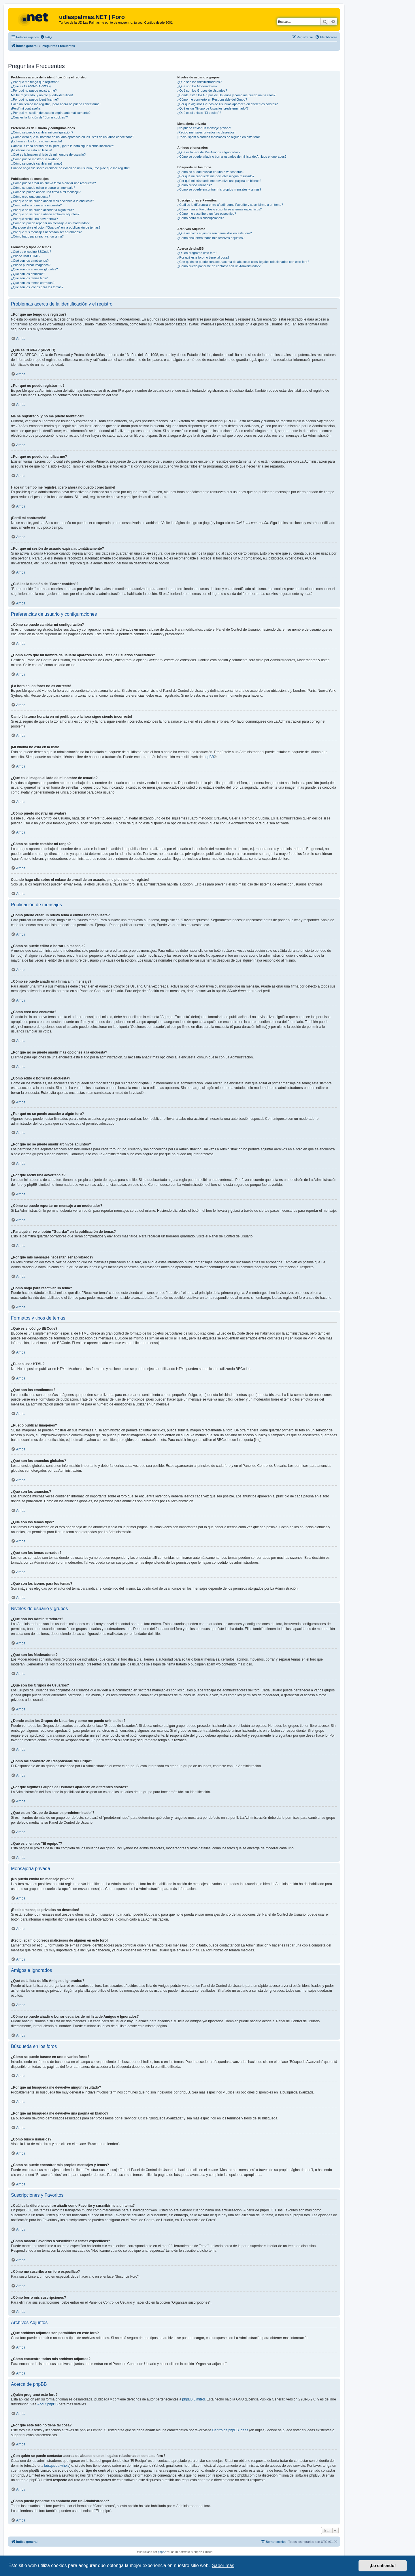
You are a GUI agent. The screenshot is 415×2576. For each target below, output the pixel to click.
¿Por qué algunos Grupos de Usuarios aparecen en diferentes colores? (227, 104)
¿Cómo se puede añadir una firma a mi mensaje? (46, 192)
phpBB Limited (193, 2399)
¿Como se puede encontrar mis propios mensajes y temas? (219, 189)
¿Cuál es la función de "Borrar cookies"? (39, 117)
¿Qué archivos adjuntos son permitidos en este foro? (214, 233)
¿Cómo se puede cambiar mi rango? (37, 163)
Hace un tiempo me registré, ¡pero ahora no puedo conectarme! (56, 104)
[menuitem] (46, 37)
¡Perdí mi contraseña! (26, 108)
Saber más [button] (223, 2565)
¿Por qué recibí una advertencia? (34, 219)
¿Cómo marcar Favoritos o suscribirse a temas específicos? (219, 209)
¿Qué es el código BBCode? (31, 251)
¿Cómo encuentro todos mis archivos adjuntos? (210, 238)
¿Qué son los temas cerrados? (32, 282)
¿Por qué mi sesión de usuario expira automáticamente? (50, 112)
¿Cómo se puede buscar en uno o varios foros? (210, 172)
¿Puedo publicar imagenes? (30, 265)
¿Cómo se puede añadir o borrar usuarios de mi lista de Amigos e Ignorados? (231, 156)
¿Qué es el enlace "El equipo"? (199, 112)
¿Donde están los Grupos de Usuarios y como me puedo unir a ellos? (226, 95)
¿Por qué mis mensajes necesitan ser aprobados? (46, 232)
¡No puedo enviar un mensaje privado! (204, 128)
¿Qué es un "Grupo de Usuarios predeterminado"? (212, 108)
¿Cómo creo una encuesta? (30, 196)
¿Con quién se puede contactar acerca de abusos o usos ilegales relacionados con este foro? (243, 261)
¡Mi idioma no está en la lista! (31, 150)
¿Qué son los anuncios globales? (34, 269)
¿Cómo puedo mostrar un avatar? (35, 159)
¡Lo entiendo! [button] (382, 2565)
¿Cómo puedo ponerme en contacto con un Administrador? (219, 266)
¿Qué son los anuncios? (28, 274)
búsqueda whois (56, 2466)
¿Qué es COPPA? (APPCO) (31, 86)
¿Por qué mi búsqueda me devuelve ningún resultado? (215, 176)
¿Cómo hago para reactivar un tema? (37, 236)
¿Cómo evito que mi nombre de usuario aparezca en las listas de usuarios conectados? (72, 137)
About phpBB (47, 2404)
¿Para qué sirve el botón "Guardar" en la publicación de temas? (56, 227)
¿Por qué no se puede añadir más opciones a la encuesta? (52, 201)
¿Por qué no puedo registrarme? (34, 90)
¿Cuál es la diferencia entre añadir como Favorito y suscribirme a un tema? (230, 204)
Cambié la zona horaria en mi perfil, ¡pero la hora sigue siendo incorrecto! (62, 146)
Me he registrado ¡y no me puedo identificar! (42, 95)
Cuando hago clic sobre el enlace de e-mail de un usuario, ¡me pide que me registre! (70, 168)
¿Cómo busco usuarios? (194, 185)
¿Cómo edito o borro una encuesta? (36, 205)
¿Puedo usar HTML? (25, 256)
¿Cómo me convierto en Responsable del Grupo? (212, 99)
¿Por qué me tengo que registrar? (35, 82)
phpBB (208, 757)
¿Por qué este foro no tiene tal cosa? (203, 257)
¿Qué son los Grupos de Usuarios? (202, 90)
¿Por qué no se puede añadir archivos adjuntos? (45, 214)
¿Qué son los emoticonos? (30, 260)
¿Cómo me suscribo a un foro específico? (206, 213)
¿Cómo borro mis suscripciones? (200, 218)
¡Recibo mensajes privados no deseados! (206, 132)
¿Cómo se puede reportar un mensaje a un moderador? (50, 223)
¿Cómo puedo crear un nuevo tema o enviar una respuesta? (53, 183)
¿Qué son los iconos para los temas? (37, 287)
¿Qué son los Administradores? (199, 82)
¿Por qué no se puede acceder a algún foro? (42, 210)
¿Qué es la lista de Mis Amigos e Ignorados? (208, 152)
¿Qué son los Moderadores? (197, 86)
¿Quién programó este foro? (197, 253)
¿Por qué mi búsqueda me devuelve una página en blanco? (219, 180)
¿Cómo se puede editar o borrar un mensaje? (43, 187)
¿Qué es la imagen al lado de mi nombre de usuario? (48, 154)
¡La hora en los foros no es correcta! (36, 141)
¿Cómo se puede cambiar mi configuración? (42, 132)
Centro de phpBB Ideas (230, 2430)
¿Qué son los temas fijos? (29, 278)
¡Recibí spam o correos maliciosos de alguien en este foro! (218, 137)
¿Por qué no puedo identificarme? (35, 99)
